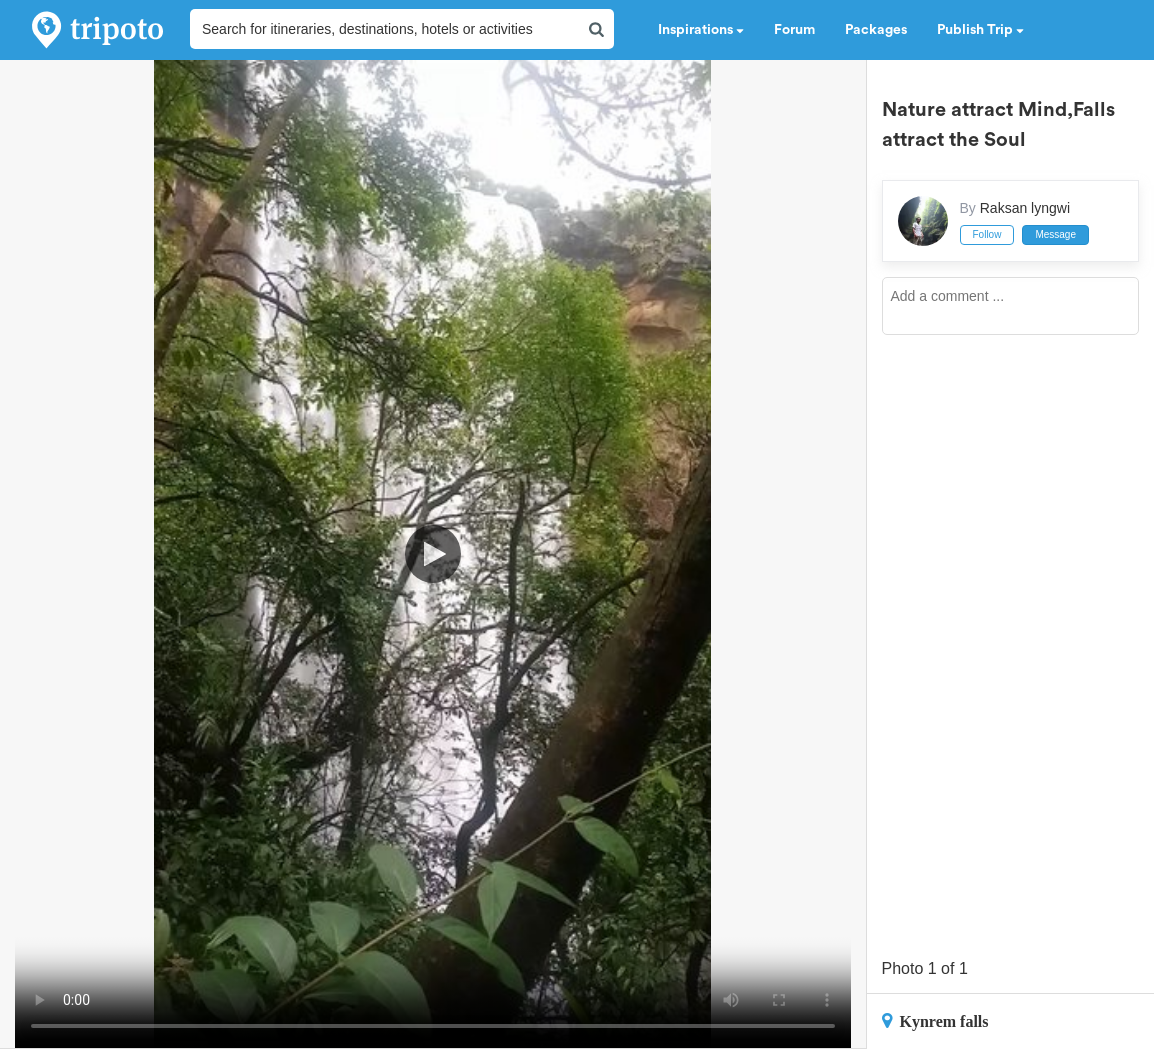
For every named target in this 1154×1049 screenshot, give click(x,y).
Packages (876, 30)
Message (1055, 234)
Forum (794, 30)
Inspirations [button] (701, 30)
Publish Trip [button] (980, 30)
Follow (987, 234)
